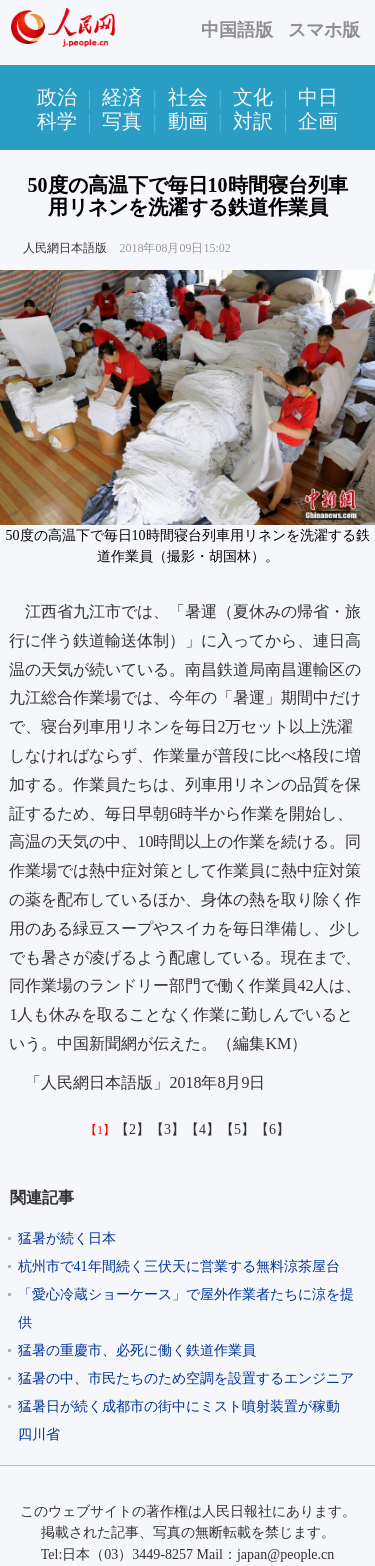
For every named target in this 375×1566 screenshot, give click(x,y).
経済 (122, 97)
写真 (122, 121)
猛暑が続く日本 (67, 1238)
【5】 (237, 1129)
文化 (253, 97)
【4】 (202, 1129)
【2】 (132, 1129)
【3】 (167, 1129)
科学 (57, 121)
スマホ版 (324, 30)
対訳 (253, 121)
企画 (318, 121)
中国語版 (237, 30)
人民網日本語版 (65, 248)
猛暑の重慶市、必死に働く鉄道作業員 (137, 1350)
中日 (318, 97)
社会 (188, 97)
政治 (57, 97)
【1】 (100, 1130)
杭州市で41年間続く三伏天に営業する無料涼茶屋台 (179, 1266)
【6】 (272, 1129)
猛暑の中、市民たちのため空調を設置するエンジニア (186, 1378)
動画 (188, 121)
